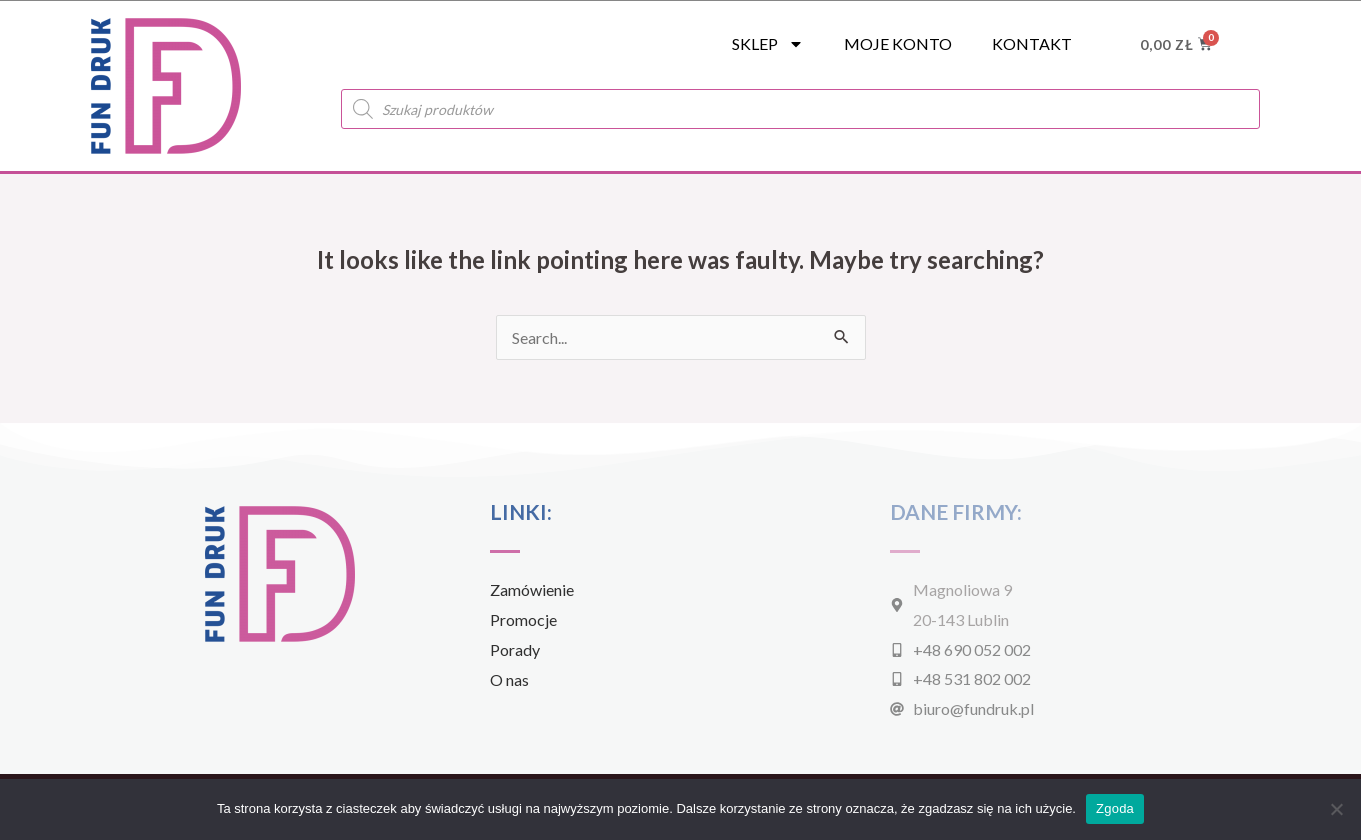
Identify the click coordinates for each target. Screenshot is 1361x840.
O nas (509, 679)
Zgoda (1115, 808)
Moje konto (898, 43)
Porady (515, 649)
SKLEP (768, 44)
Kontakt (1032, 43)
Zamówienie (532, 589)
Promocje (523, 619)
